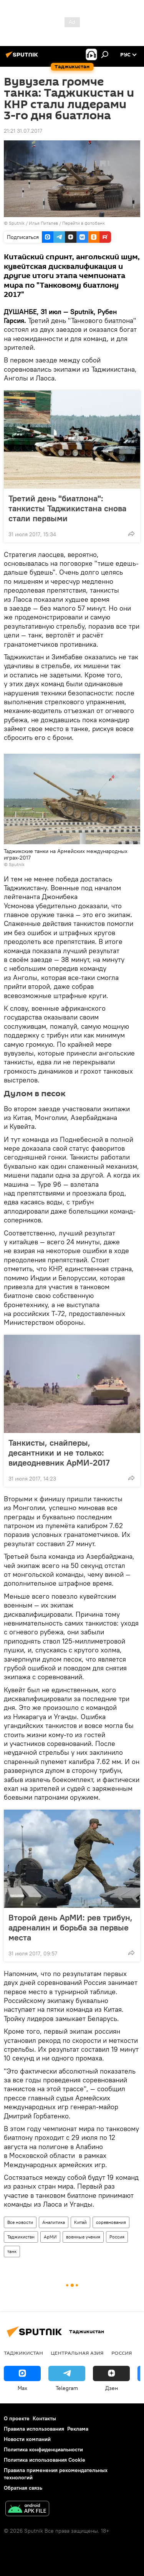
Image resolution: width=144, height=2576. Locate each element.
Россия (116, 2237)
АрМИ (50, 2237)
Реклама (77, 2428)
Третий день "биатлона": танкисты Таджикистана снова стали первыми (67, 508)
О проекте (17, 2418)
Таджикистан (21, 2237)
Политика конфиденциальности (43, 2449)
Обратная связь (23, 2487)
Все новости (20, 2222)
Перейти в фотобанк (83, 223)
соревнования (111, 2222)
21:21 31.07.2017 (23, 130)
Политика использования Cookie (44, 2459)
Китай (80, 2222)
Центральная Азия (77, 2352)
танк (12, 2251)
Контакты (44, 2418)
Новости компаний (27, 2439)
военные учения (83, 2237)
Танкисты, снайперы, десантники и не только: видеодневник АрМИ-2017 (66, 1453)
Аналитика (53, 2222)
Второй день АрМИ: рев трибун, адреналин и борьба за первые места (70, 1927)
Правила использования (34, 2428)
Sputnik (17, 223)
